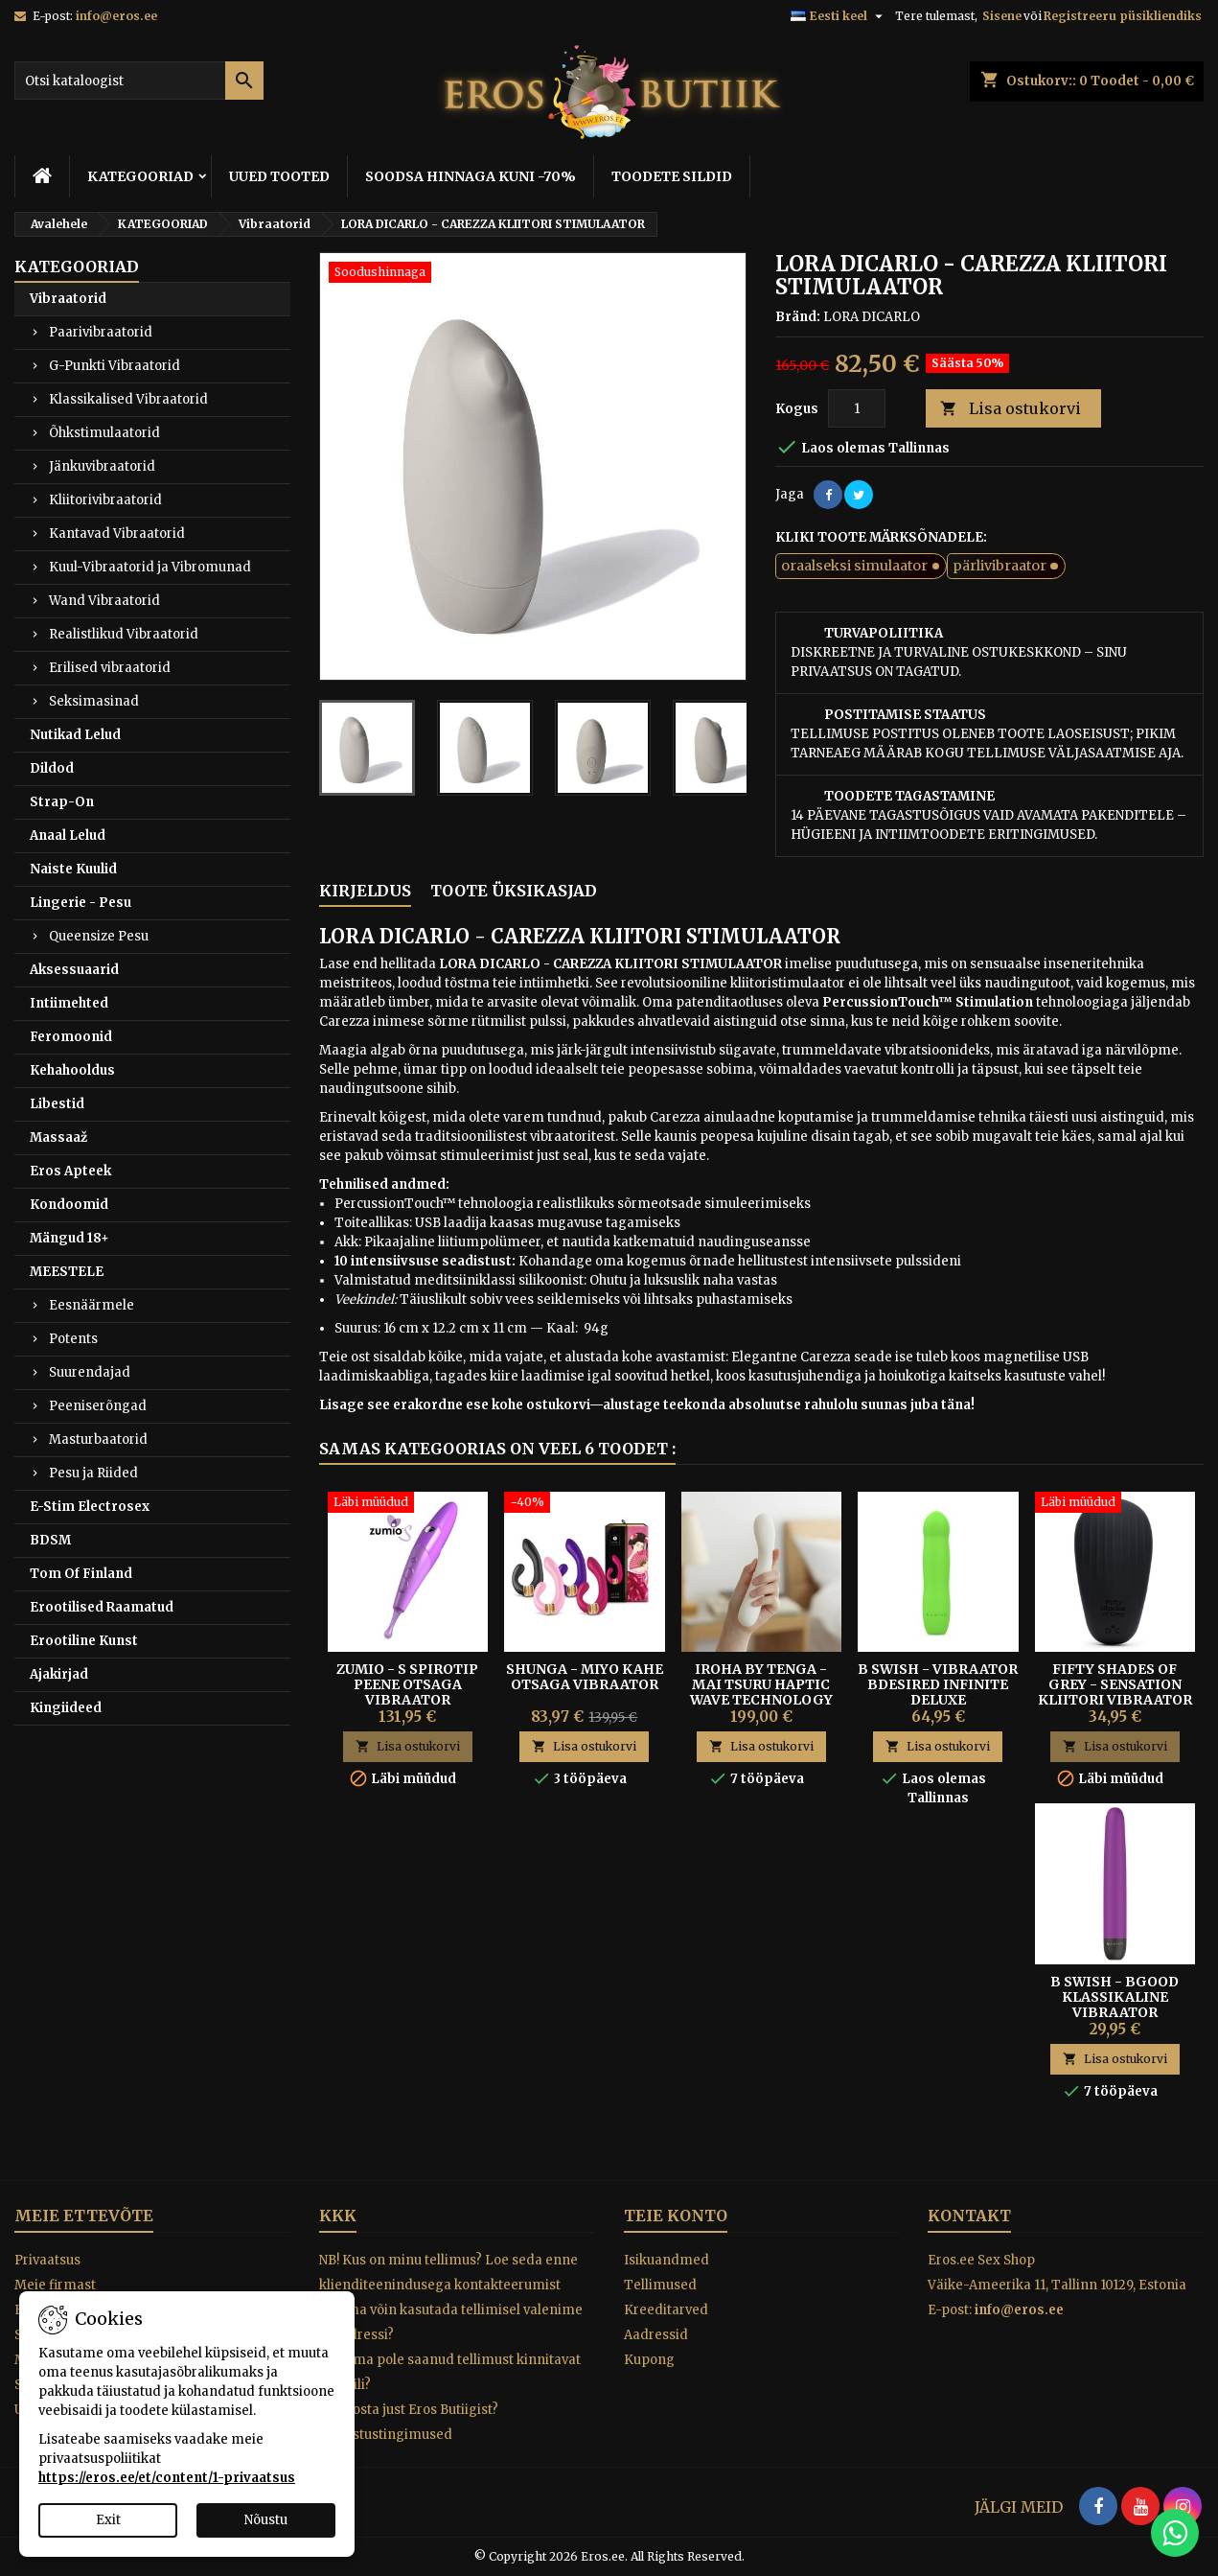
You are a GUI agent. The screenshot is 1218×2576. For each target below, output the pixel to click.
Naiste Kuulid (73, 869)
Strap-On (62, 802)
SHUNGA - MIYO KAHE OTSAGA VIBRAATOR (584, 1676)
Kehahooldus (72, 1070)
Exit (108, 2520)
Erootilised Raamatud (101, 1607)
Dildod (52, 768)
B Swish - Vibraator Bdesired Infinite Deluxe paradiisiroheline (938, 1692)
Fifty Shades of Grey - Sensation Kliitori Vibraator (1115, 1684)
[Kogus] (856, 408)
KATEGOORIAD (140, 176)
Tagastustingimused (385, 2434)
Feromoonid (71, 1037)
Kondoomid (69, 1204)
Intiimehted (69, 1003)
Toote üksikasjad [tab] (513, 890)
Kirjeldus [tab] (365, 890)
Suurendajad (89, 1372)
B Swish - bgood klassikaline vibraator (1114, 1997)
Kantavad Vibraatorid (117, 533)
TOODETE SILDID (671, 176)
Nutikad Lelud (75, 735)
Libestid (57, 1104)
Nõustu (265, 2520)
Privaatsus (47, 2260)
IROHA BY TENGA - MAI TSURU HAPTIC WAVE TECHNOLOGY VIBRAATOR (761, 1692)
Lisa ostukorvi (1010, 409)
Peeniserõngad (98, 1406)
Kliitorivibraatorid (105, 500)
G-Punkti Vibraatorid (114, 366)
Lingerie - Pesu (80, 902)
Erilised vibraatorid (110, 668)
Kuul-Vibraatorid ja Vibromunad (150, 567)
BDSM (50, 1540)
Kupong (649, 2360)
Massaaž (58, 1137)
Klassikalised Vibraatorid (128, 399)
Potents (73, 1339)
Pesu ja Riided (93, 1473)
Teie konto (675, 2215)
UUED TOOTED (279, 176)
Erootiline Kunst (84, 1641)
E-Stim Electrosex (89, 1506)
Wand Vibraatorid (104, 600)
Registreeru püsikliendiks (1123, 16)
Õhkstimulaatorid (104, 433)
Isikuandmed (666, 2260)
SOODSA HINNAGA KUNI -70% (470, 176)
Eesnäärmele (91, 1305)
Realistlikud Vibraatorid (123, 634)
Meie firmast (55, 2285)
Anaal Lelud (67, 835)
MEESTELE (66, 1272)
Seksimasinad (94, 701)
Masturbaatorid (98, 1439)
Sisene (1002, 16)
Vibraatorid (68, 298)
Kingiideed (66, 1708)
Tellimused (660, 2285)
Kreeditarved (666, 2310)
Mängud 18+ (69, 1238)
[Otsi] (139, 80)
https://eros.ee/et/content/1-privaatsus (166, 2478)
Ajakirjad (59, 1674)
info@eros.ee (116, 16)
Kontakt (969, 2215)
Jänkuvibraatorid (102, 466)
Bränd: (797, 317)
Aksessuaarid (74, 970)
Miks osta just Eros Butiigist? (408, 2410)
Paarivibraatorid (100, 332)
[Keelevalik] (839, 16)
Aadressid (656, 2335)
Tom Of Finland (81, 1574)
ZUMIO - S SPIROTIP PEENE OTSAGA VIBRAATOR (407, 1684)
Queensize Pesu (99, 936)
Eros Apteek (70, 1171)
